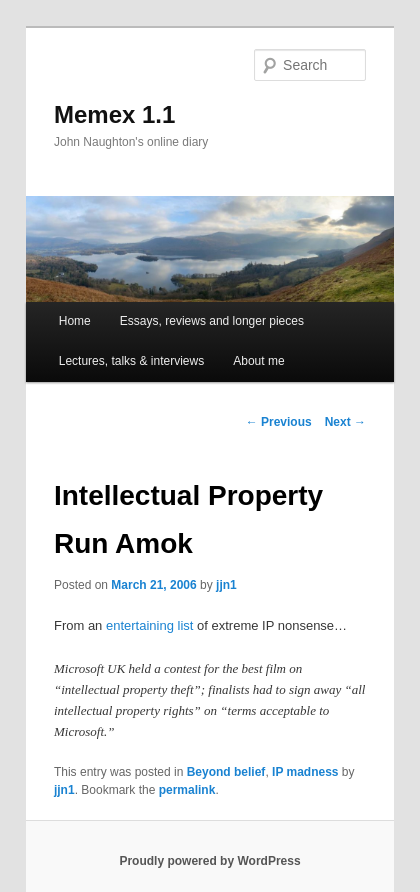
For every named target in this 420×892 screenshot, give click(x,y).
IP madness (305, 772)
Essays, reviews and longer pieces (212, 321)
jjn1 (226, 585)
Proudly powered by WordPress (209, 861)
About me (258, 361)
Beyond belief (226, 772)
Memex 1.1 (114, 114)
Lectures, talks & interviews (131, 361)
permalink (187, 790)
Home (75, 321)
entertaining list (149, 625)
